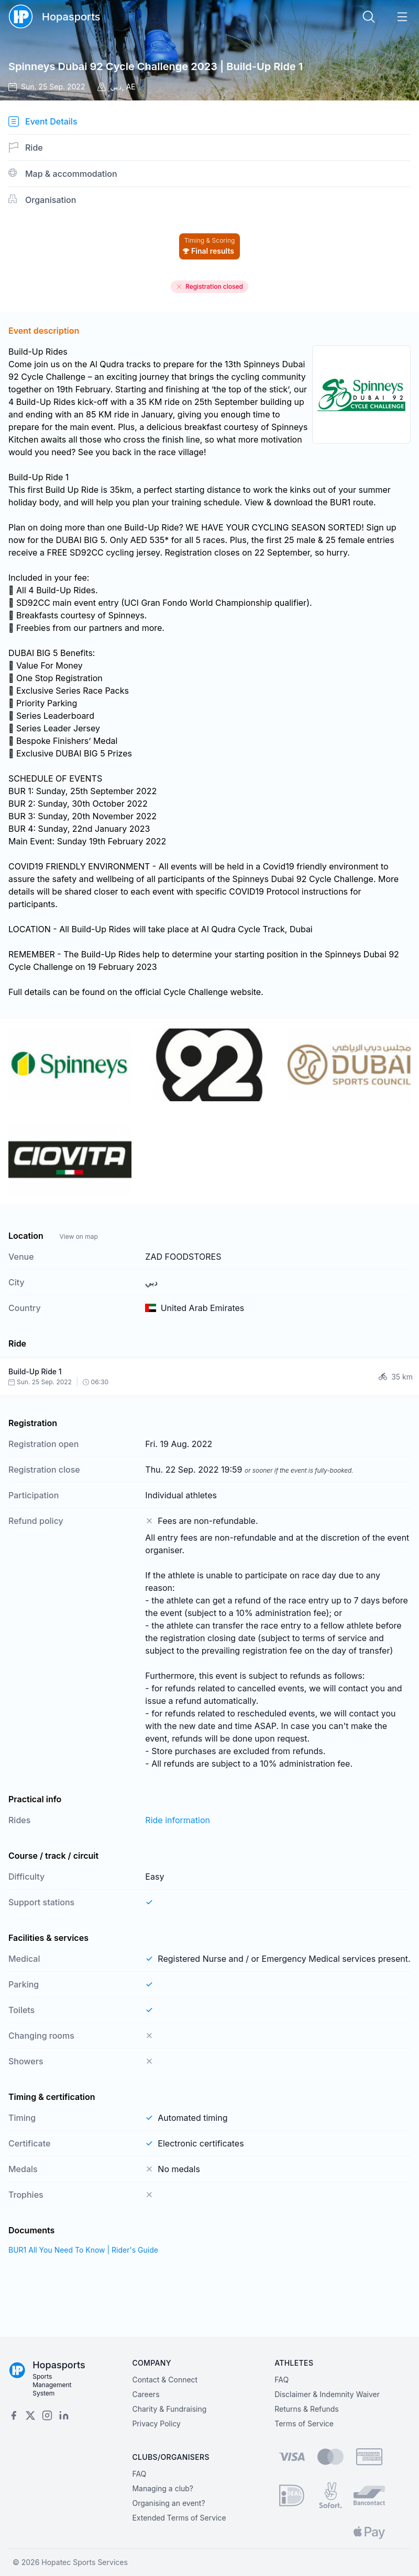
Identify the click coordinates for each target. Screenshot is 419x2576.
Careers (145, 2394)
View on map (78, 1236)
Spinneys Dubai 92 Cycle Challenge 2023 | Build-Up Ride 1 (155, 66)
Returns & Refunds (306, 2408)
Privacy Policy (156, 2423)
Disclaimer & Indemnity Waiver (327, 2394)
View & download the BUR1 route (309, 502)
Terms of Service (304, 2423)
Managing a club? (162, 2488)
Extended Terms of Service (179, 2517)
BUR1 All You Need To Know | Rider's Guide (83, 2249)
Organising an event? (168, 2503)
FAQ (281, 2379)
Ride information (177, 1820)
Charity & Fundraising (169, 2408)
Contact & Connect (164, 2379)
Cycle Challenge (195, 992)
